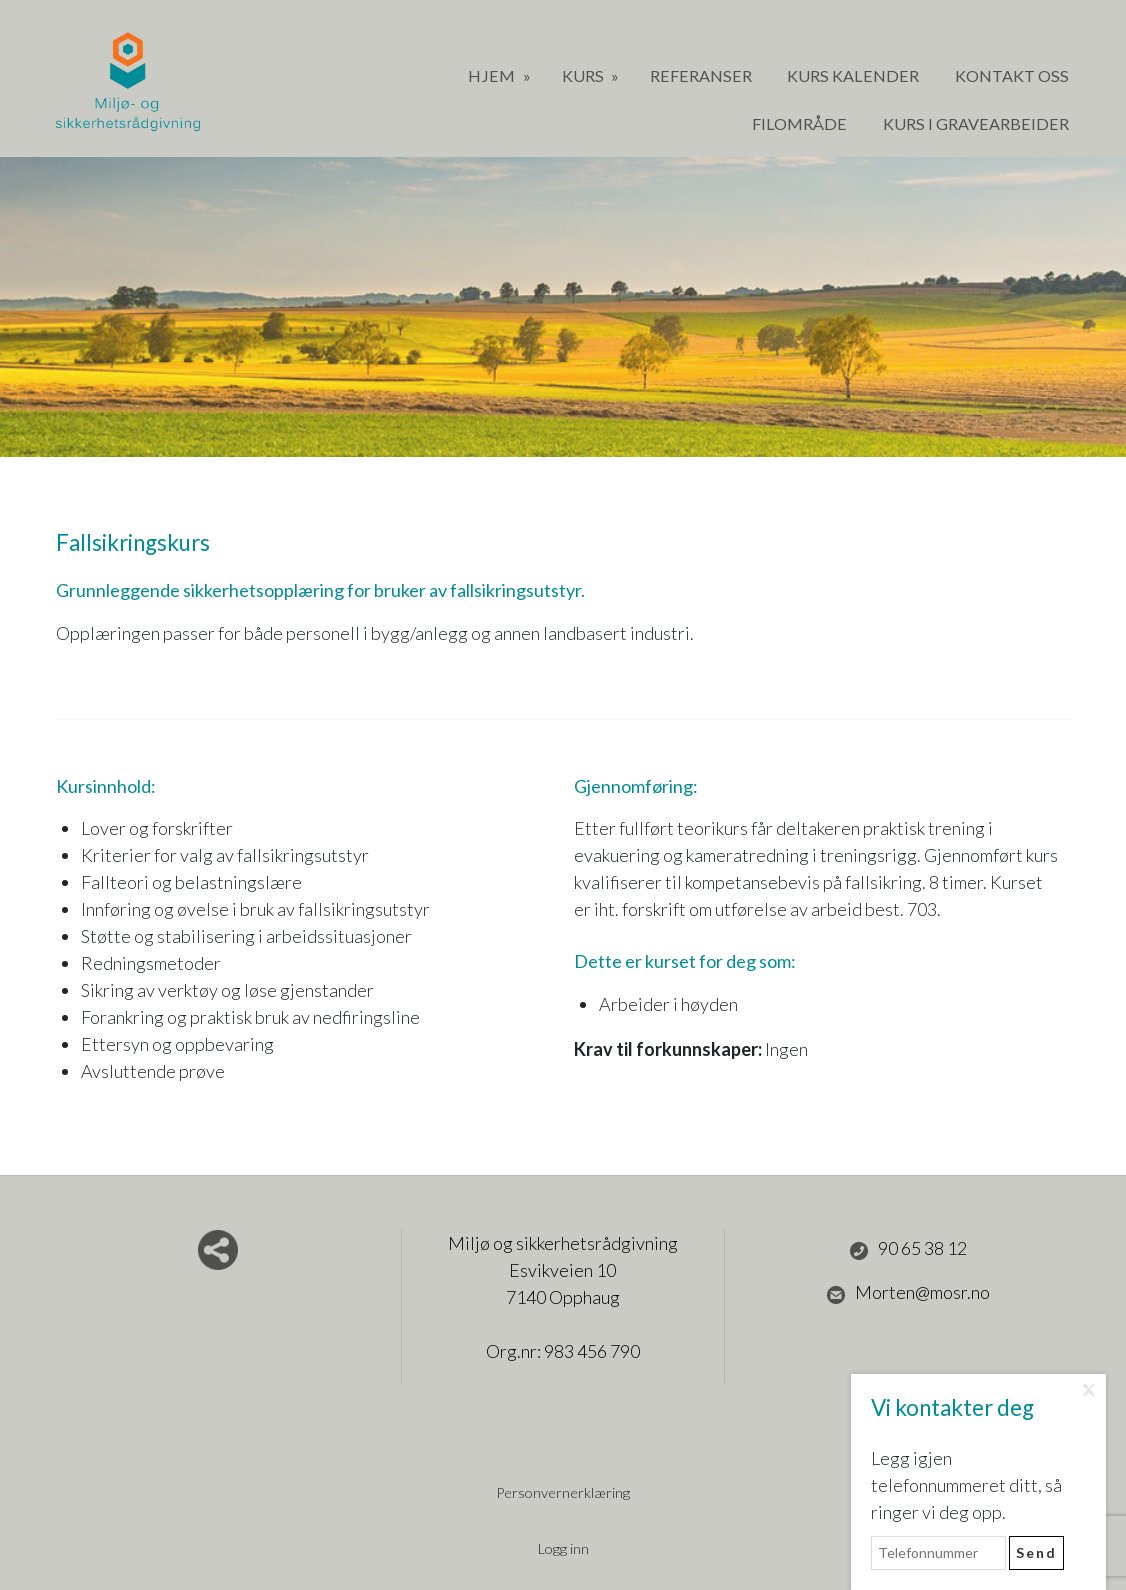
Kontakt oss (1012, 75)
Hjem (493, 75)
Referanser (701, 75)
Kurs (584, 75)
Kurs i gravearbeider (976, 123)
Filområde (799, 123)
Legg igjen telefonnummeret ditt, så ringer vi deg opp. (966, 1485)
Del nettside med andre (218, 1250)
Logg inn (563, 1548)
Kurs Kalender (853, 75)
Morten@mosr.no (908, 1293)
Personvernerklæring (563, 1492)
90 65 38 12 (908, 1249)
